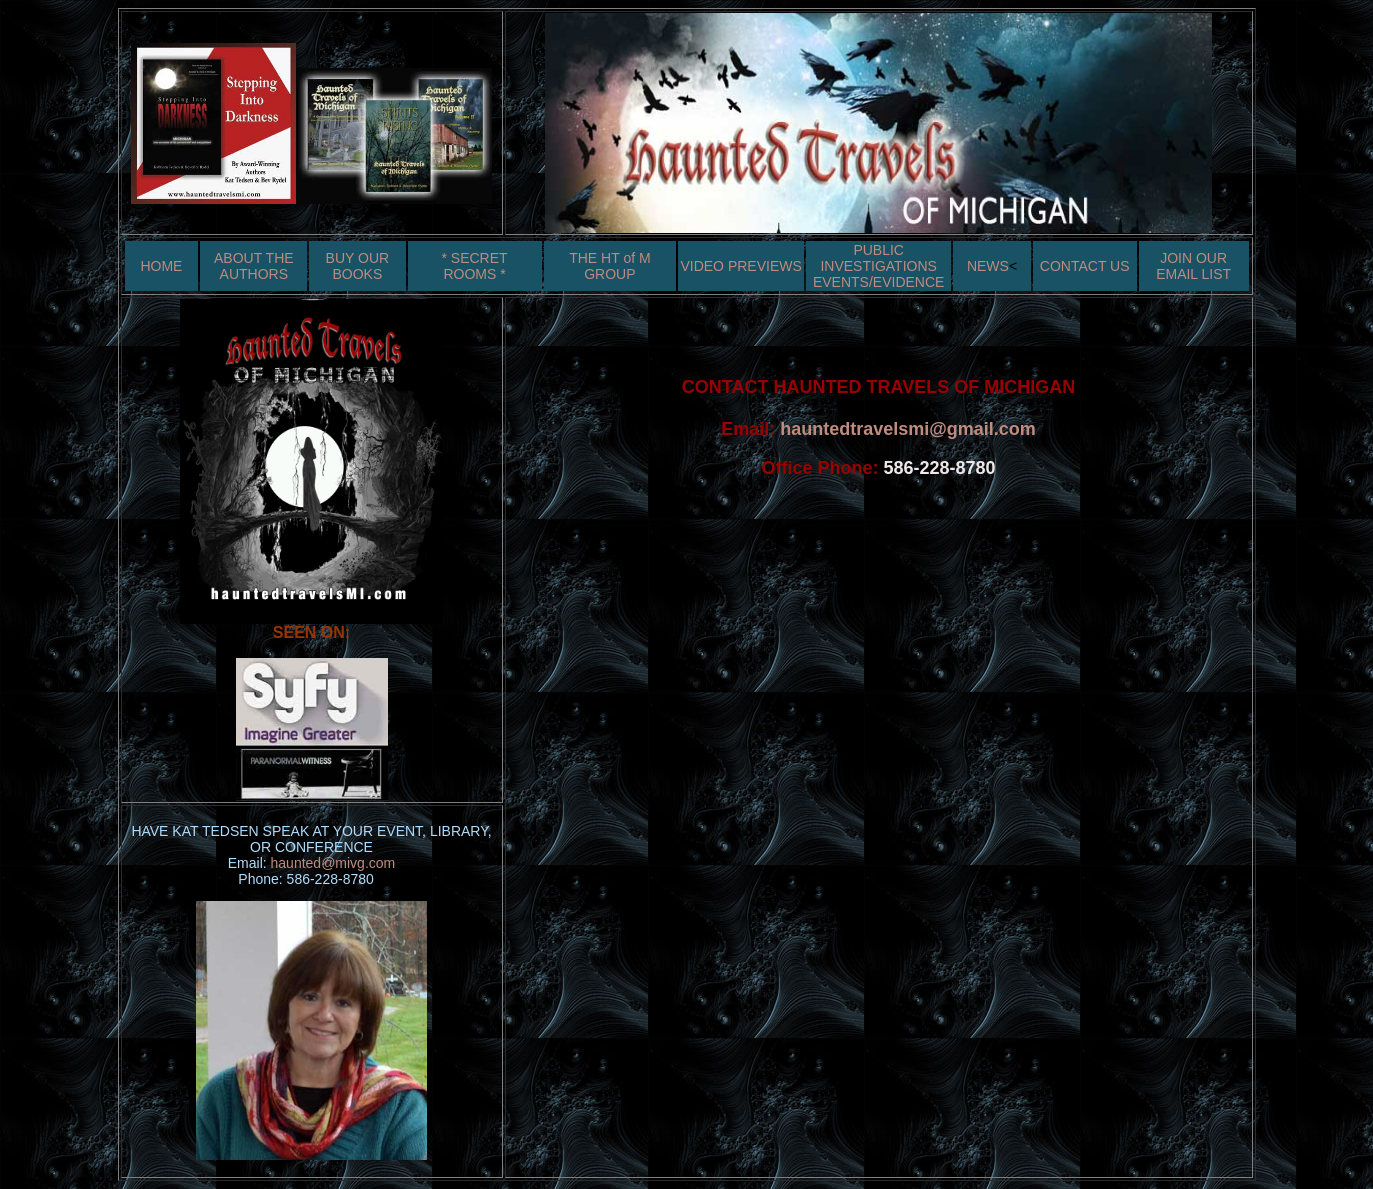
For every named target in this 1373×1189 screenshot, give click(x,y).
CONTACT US (1085, 266)
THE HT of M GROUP (609, 266)
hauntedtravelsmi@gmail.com (908, 429)
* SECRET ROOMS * (474, 266)
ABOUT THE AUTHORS (254, 266)
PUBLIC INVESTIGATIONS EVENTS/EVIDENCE (878, 266)
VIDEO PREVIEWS (740, 266)
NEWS (988, 266)
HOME (161, 266)
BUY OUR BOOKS (358, 266)
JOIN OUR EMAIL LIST (1193, 266)
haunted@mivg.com (333, 863)
